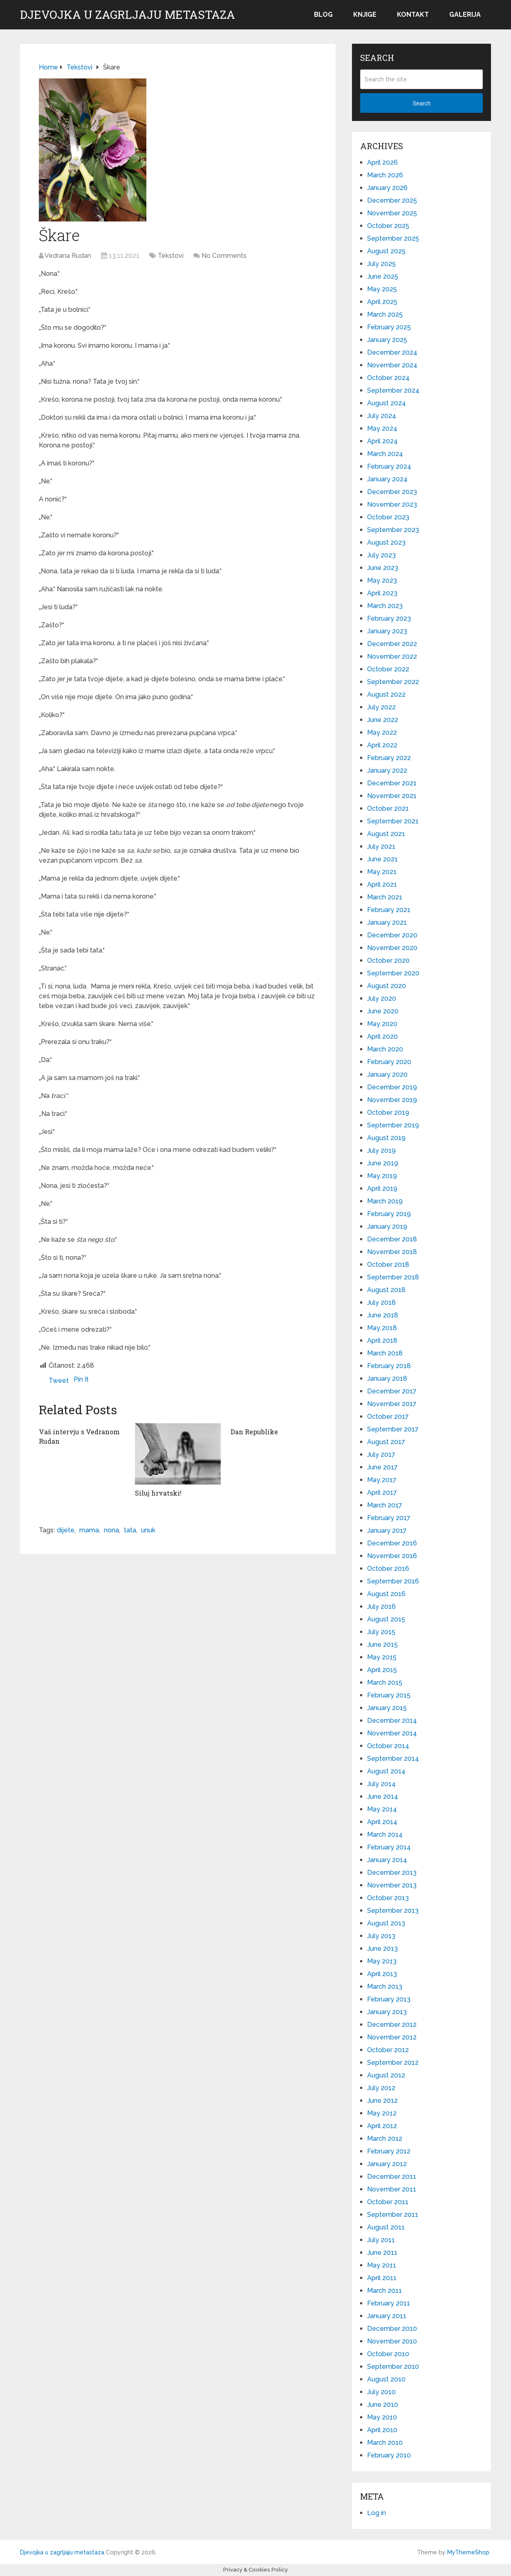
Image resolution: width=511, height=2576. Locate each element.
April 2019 (382, 1188)
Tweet (59, 1380)
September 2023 (393, 530)
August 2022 (386, 694)
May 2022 (382, 732)
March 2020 (385, 1049)
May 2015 (382, 1657)
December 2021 (392, 783)
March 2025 (385, 314)
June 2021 (382, 859)
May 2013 (382, 1961)
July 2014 (381, 1784)
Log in (376, 2513)
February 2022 (389, 758)
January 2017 (387, 1530)
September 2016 (393, 1581)
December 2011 (391, 2176)
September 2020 (393, 973)
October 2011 (387, 2202)
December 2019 (392, 1087)
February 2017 (388, 1518)
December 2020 (392, 935)
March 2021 (384, 897)
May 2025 (382, 289)
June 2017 (382, 1467)
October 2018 (388, 1264)
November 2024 (392, 365)
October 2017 (388, 1416)
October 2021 (388, 808)
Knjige (365, 14)
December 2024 (392, 352)
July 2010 (381, 2392)
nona (111, 1530)
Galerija (465, 14)
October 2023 (388, 517)
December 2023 (392, 492)
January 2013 (387, 2012)
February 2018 (389, 1366)
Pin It (81, 1379)
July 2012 (381, 2088)
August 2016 (386, 1594)
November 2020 (392, 948)
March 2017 (384, 1505)
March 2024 (385, 454)
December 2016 (392, 1543)
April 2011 (382, 2278)
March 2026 (385, 175)
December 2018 (392, 1239)
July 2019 (381, 1150)
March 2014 (385, 1834)
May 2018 (382, 1328)
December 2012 (392, 2024)
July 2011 (381, 2240)
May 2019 (382, 1176)
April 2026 (382, 162)
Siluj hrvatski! (158, 1493)
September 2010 (393, 2366)
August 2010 (386, 2379)
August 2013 (386, 1923)
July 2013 (381, 1936)
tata (130, 1530)
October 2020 (388, 960)
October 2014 (388, 1746)
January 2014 (387, 1860)
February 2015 (388, 1695)
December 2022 (392, 644)
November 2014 (392, 1733)
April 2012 (382, 2126)
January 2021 (387, 922)
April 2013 (382, 1974)
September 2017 (393, 1429)
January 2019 (387, 1226)
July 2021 (381, 846)
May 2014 (382, 1809)
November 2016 (392, 1556)
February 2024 (389, 466)
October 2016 (388, 1568)
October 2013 (388, 1898)
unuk (148, 1530)
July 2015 (381, 1632)
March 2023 (385, 606)
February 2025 (389, 327)
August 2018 (386, 1290)
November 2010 (392, 2341)
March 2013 (384, 1986)
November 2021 (392, 796)
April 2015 (382, 1670)
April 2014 (382, 1822)
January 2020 (387, 1074)
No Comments (224, 255)
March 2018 (385, 1353)
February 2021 (388, 910)
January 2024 (387, 479)
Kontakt (413, 14)
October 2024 (388, 378)
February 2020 (389, 1062)
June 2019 (382, 1163)
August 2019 (386, 1138)
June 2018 (382, 1315)
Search (421, 103)
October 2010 (388, 2354)
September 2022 (393, 682)
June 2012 (382, 2100)
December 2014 (392, 1720)
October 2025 (388, 226)
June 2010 (382, 2404)
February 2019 (389, 1214)
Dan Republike (254, 1431)
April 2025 (382, 302)
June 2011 (382, 2252)
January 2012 (387, 2164)
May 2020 (382, 1024)
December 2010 (392, 2328)
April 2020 (382, 1036)
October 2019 (388, 1112)
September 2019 (393, 1125)
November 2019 (392, 1100)
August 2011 (386, 2227)
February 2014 (389, 1847)
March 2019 (385, 1201)
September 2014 (393, 1758)
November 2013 (392, 1885)
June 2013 (382, 1948)
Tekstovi (171, 255)
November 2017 (392, 1404)
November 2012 (392, 2037)
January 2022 (387, 770)
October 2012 (388, 2050)
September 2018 (393, 1277)
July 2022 (381, 707)
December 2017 (392, 1391)
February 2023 (389, 618)
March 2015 (384, 1682)
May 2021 (382, 872)
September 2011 (392, 2214)
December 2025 (392, 200)
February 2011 (388, 2303)
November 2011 (391, 2189)
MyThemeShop (468, 2552)
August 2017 (386, 1442)
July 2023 (381, 555)
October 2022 (388, 669)
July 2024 (381, 416)
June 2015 (382, 1644)
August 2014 (386, 1771)
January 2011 (386, 2316)
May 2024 (382, 428)
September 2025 (393, 238)
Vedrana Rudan (68, 255)
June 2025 (382, 276)
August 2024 (386, 403)
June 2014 (382, 1796)
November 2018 (392, 1252)
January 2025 (387, 340)
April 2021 (382, 884)
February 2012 (388, 2151)
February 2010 (389, 2455)
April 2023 (382, 593)
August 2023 (386, 542)
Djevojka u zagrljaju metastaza (127, 14)
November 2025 (392, 213)
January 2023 (387, 631)
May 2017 (382, 1480)
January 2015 (387, 1708)
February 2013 (388, 1999)
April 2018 (382, 1340)
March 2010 (385, 2442)
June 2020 (383, 1011)
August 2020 (386, 986)
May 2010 (382, 2417)
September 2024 (393, 390)
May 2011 (381, 2265)
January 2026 (387, 188)
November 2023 (392, 504)
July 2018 (381, 1302)
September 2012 (393, 2062)
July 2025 (381, 264)
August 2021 (386, 834)
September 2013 (393, 1910)
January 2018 (387, 1378)
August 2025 (386, 251)
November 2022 (392, 656)
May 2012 (382, 2113)
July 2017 (381, 1454)
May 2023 (382, 580)
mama (89, 1530)
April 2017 (382, 1492)
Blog (323, 14)
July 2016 (381, 1606)
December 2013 (392, 1872)
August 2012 (386, 2075)
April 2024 (382, 441)
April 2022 (382, 745)
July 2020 (381, 998)
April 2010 (382, 2430)
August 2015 (386, 1619)
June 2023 (382, 568)
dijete (65, 1530)
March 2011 (384, 2290)
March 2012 (384, 2138)
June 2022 (382, 720)
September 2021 (393, 821)
